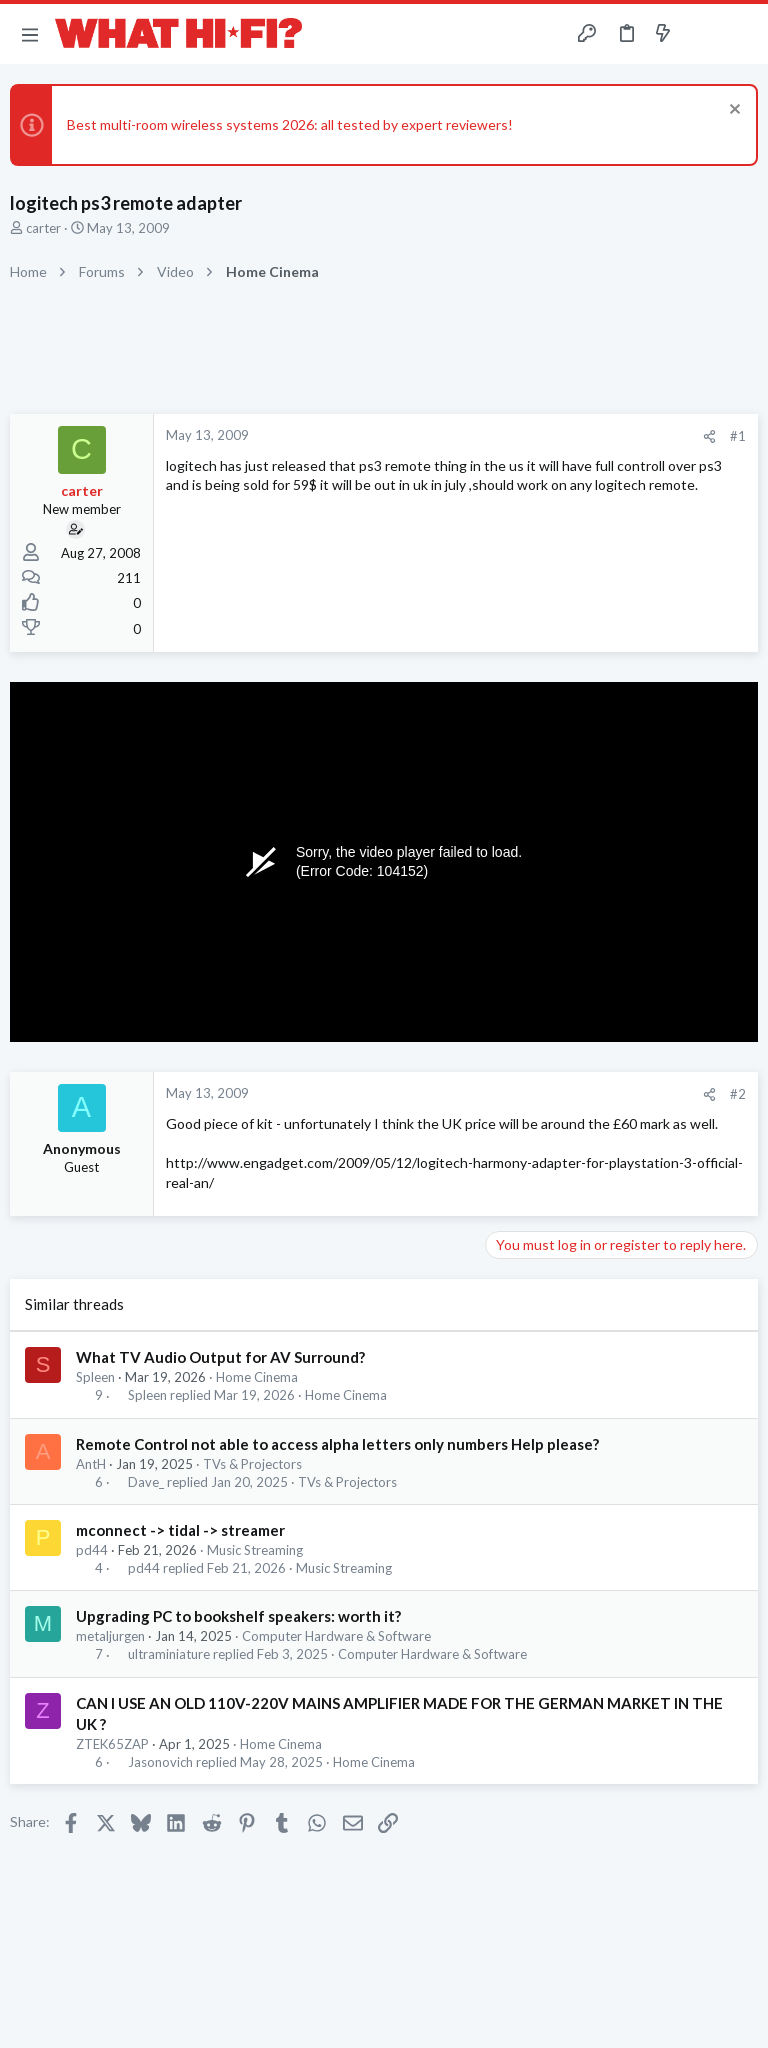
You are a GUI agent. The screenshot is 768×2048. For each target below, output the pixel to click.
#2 (738, 1094)
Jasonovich (160, 1762)
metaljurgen (110, 1636)
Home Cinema (257, 1377)
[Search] (741, 34)
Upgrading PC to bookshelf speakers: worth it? (238, 1616)
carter (43, 228)
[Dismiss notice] (732, 111)
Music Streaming (255, 1550)
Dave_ (146, 1482)
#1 (738, 436)
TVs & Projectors (252, 1464)
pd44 (92, 1550)
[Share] (709, 436)
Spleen (95, 1377)
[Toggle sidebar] (702, 34)
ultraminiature (169, 1654)
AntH (91, 1464)
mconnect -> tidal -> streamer (180, 1530)
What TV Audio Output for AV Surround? (220, 1357)
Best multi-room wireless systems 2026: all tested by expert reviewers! (290, 124)
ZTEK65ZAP (112, 1744)
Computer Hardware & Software (336, 1636)
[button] (30, 34)
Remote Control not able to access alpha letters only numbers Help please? (337, 1444)
